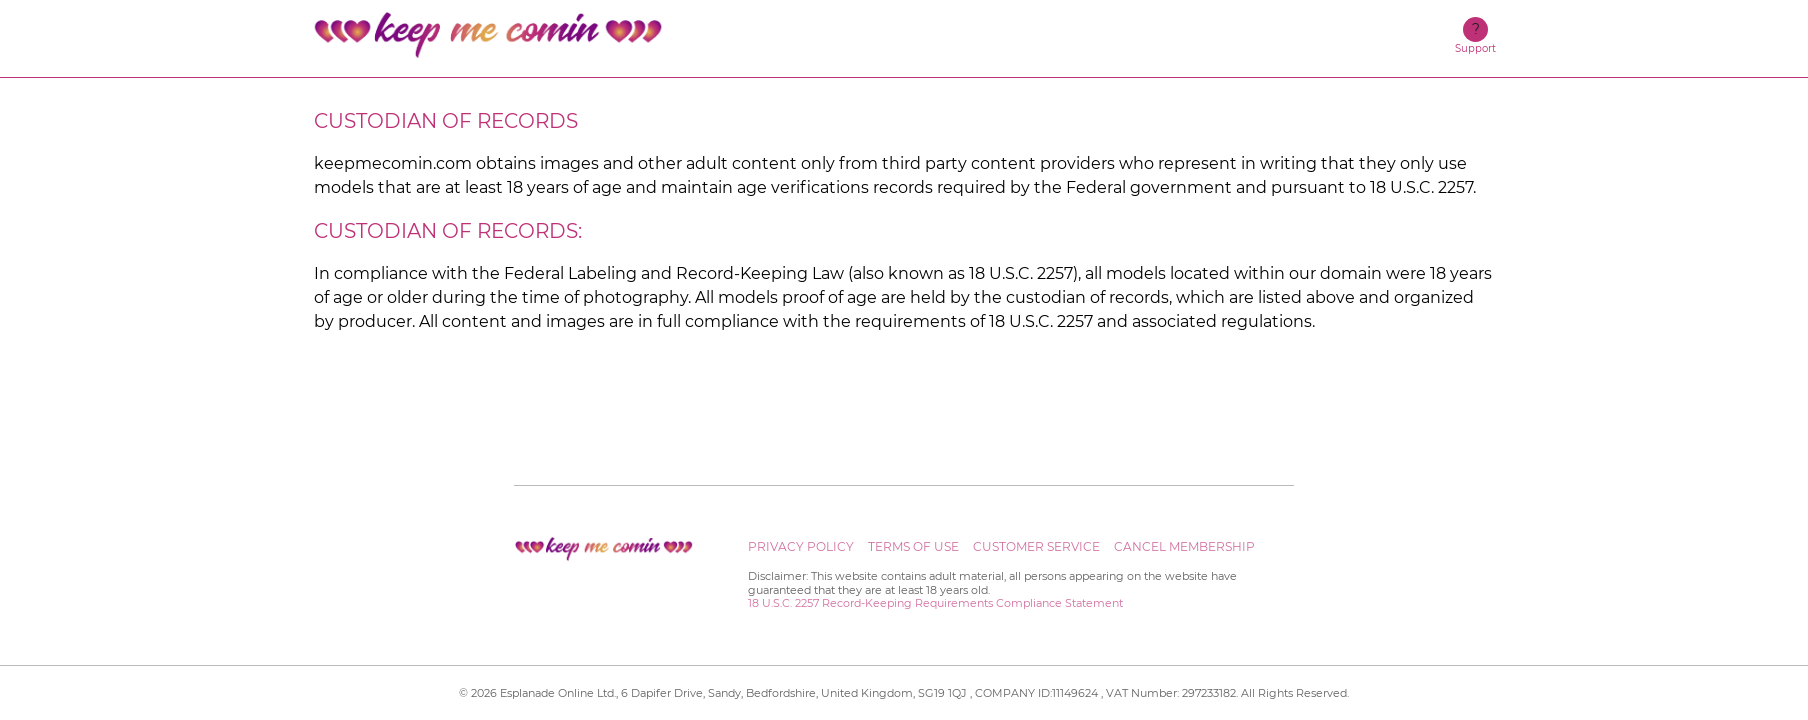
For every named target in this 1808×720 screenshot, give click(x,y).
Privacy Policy (801, 546)
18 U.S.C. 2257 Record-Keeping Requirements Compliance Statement (935, 603)
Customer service (1036, 546)
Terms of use (913, 546)
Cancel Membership (1184, 546)
